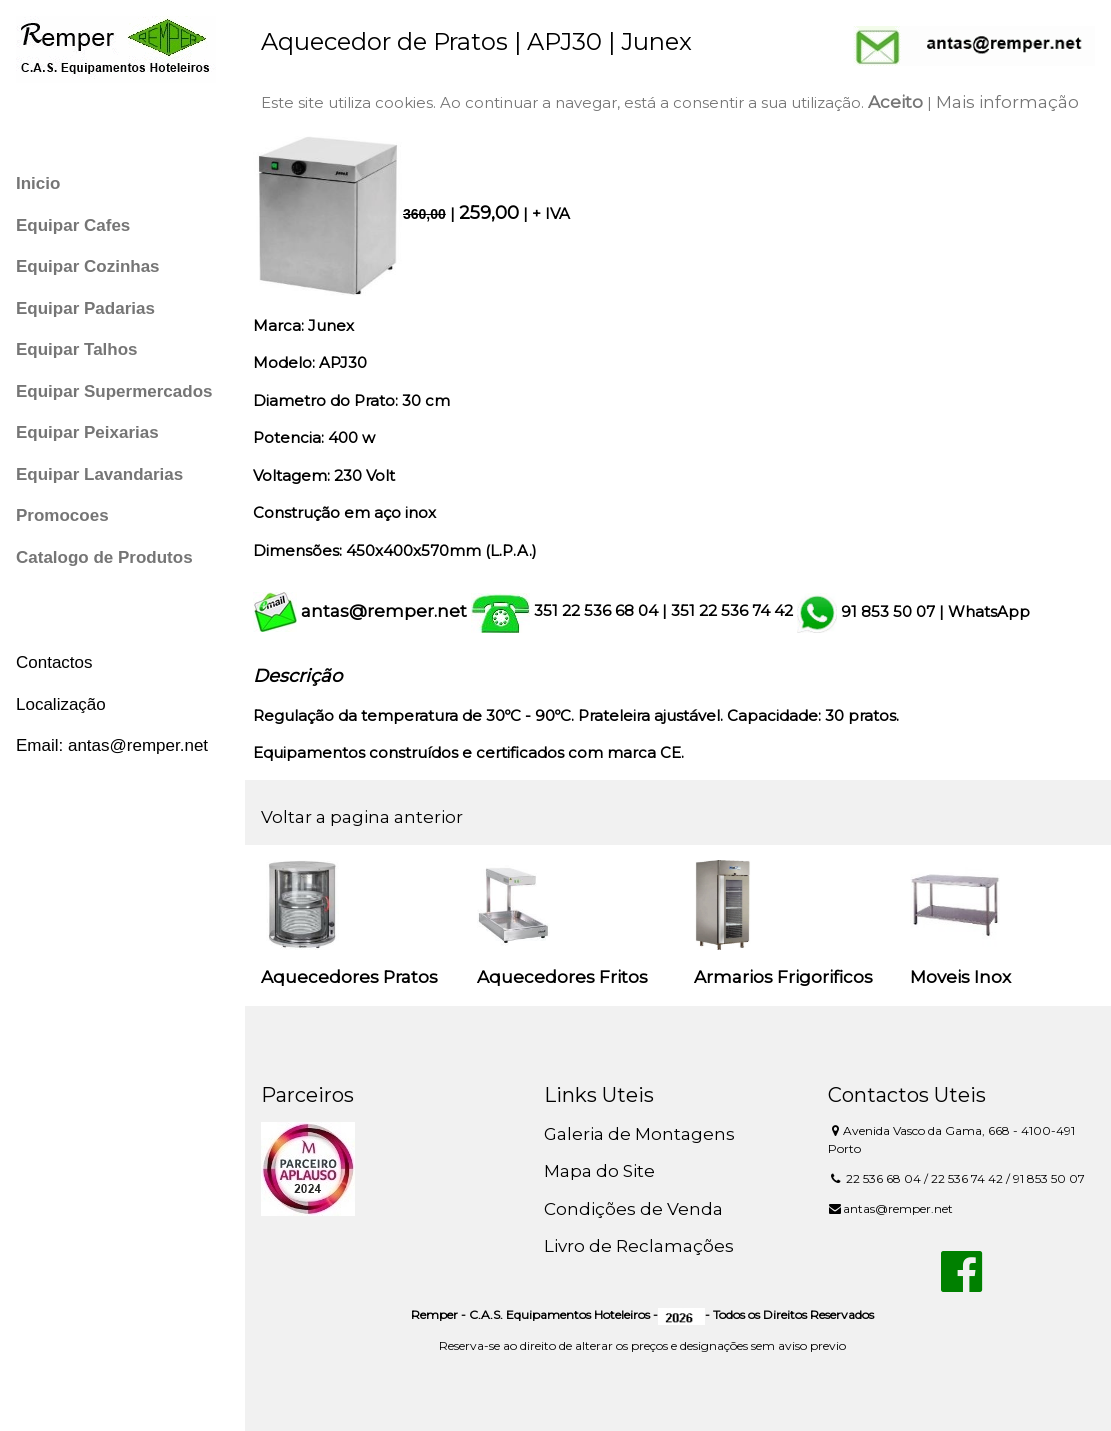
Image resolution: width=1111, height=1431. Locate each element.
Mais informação (1007, 102)
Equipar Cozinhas (88, 266)
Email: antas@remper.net (112, 745)
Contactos (54, 662)
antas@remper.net (384, 611)
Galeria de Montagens (639, 1134)
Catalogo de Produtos (104, 557)
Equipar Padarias (85, 308)
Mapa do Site (599, 1171)
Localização (61, 704)
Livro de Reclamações (639, 1246)
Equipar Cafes (73, 225)
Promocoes (62, 515)
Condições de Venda (633, 1209)
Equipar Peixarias (87, 432)
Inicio (38, 183)
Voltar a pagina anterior (362, 817)
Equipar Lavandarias (99, 474)
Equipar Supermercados (114, 391)
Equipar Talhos (77, 349)
